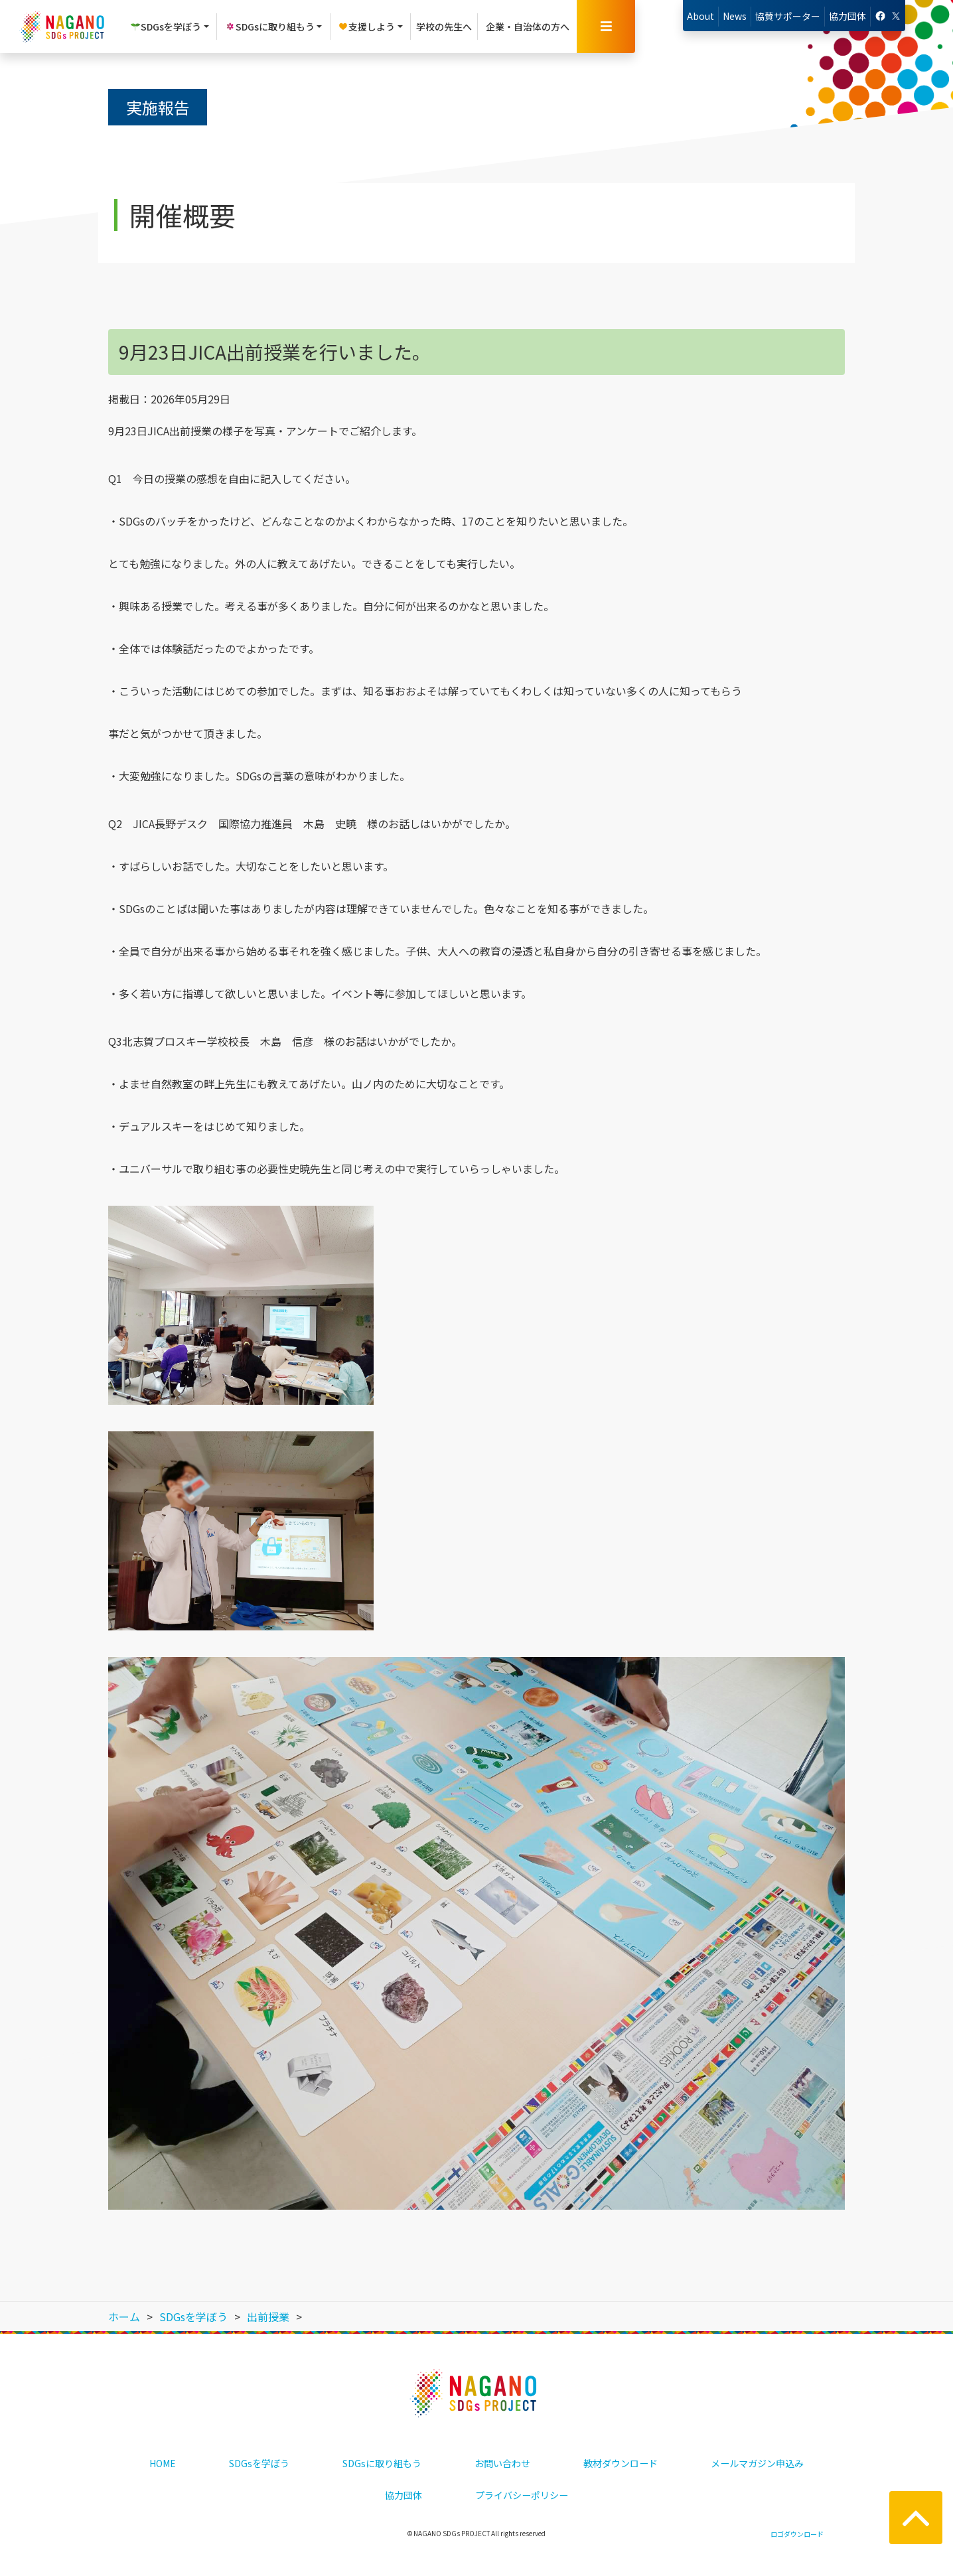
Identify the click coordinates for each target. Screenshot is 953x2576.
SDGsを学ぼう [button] (165, 26)
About (700, 16)
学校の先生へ (444, 26)
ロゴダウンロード (797, 2534)
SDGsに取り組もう (381, 2463)
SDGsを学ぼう (259, 2463)
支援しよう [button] (366, 26)
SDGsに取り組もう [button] (270, 26)
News (735, 16)
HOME (162, 2463)
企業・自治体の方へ (527, 26)
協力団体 (847, 16)
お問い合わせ (502, 2463)
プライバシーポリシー (521, 2495)
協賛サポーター (787, 16)
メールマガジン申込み (757, 2463)
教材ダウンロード (620, 2463)
